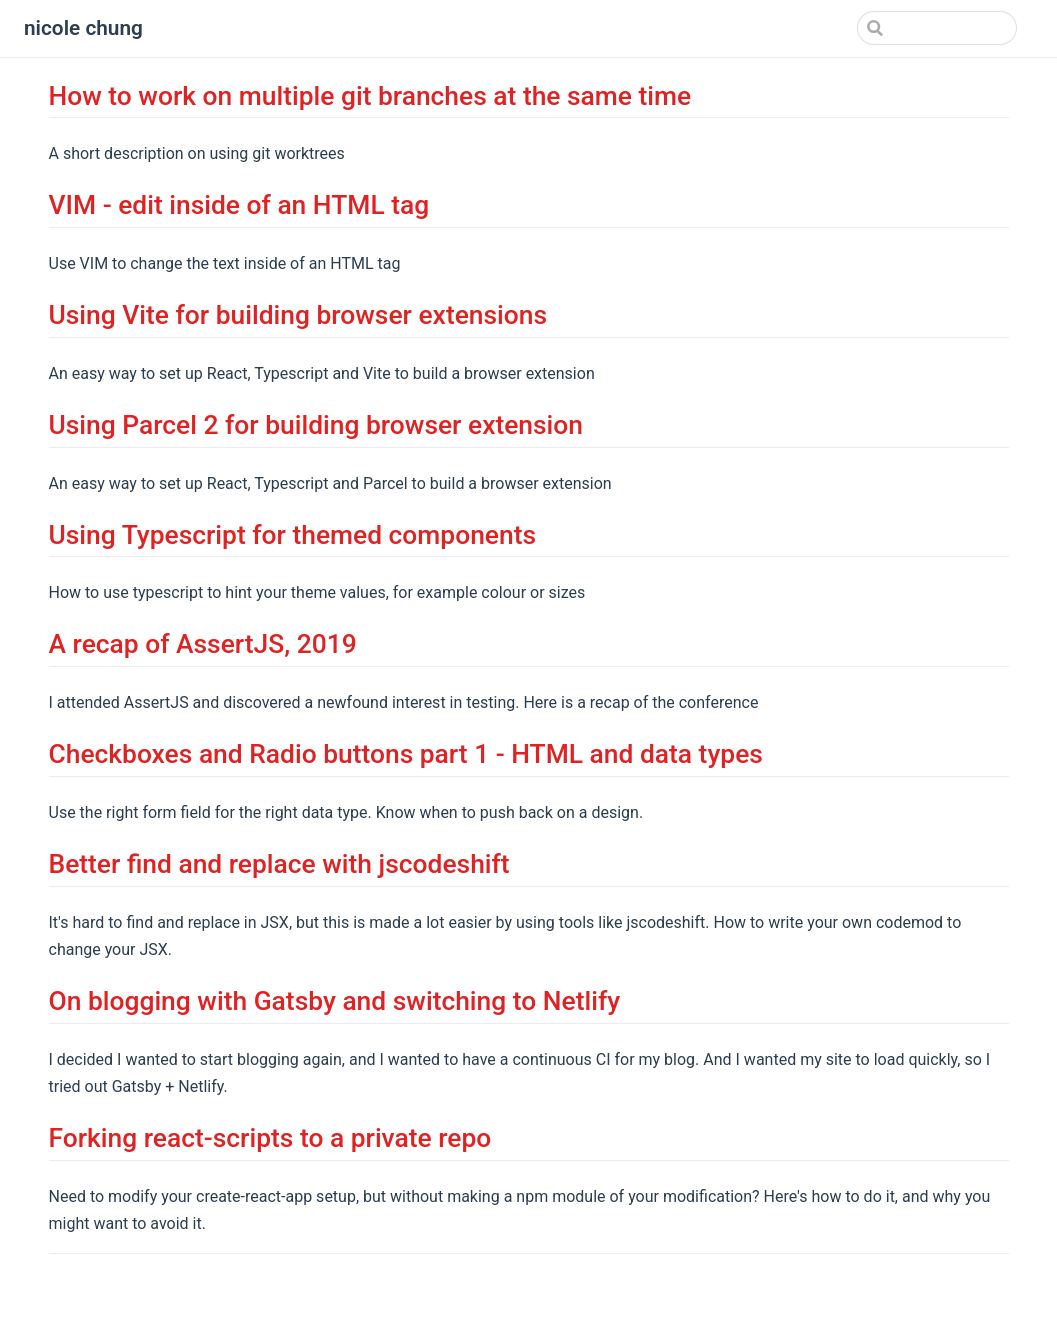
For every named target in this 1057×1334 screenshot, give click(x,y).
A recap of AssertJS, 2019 (203, 644)
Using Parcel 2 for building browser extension (316, 425)
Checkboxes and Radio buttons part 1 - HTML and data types (406, 754)
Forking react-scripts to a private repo (270, 1138)
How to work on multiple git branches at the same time (370, 96)
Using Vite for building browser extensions (298, 315)
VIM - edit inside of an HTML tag (239, 205)
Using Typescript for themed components (293, 535)
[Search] (916, 28)
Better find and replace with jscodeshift (279, 864)
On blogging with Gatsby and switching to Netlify (335, 1001)
